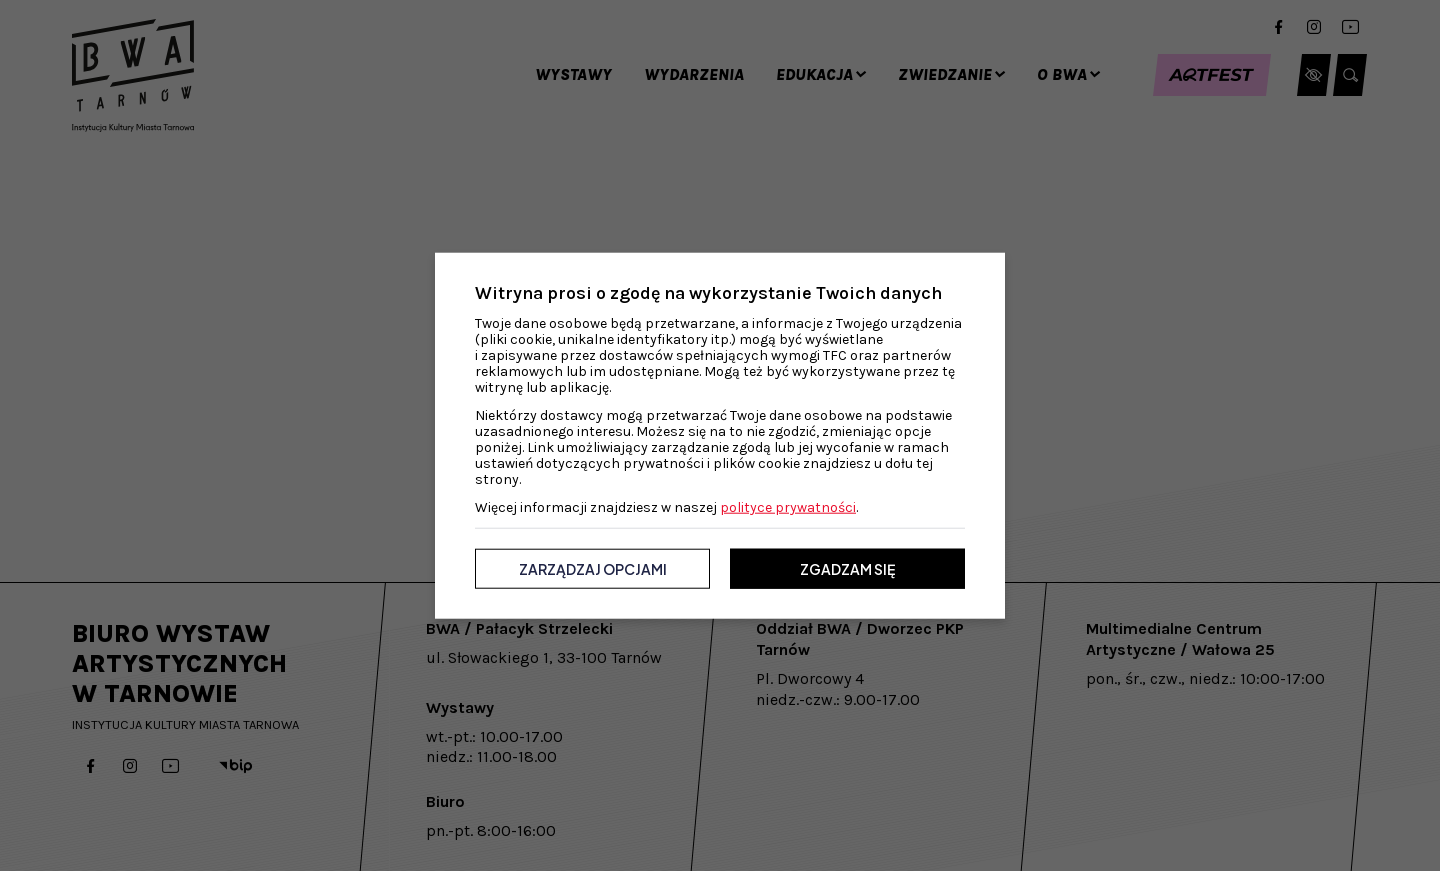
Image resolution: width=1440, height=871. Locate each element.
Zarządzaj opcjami (593, 569)
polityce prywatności (788, 507)
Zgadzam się (847, 569)
